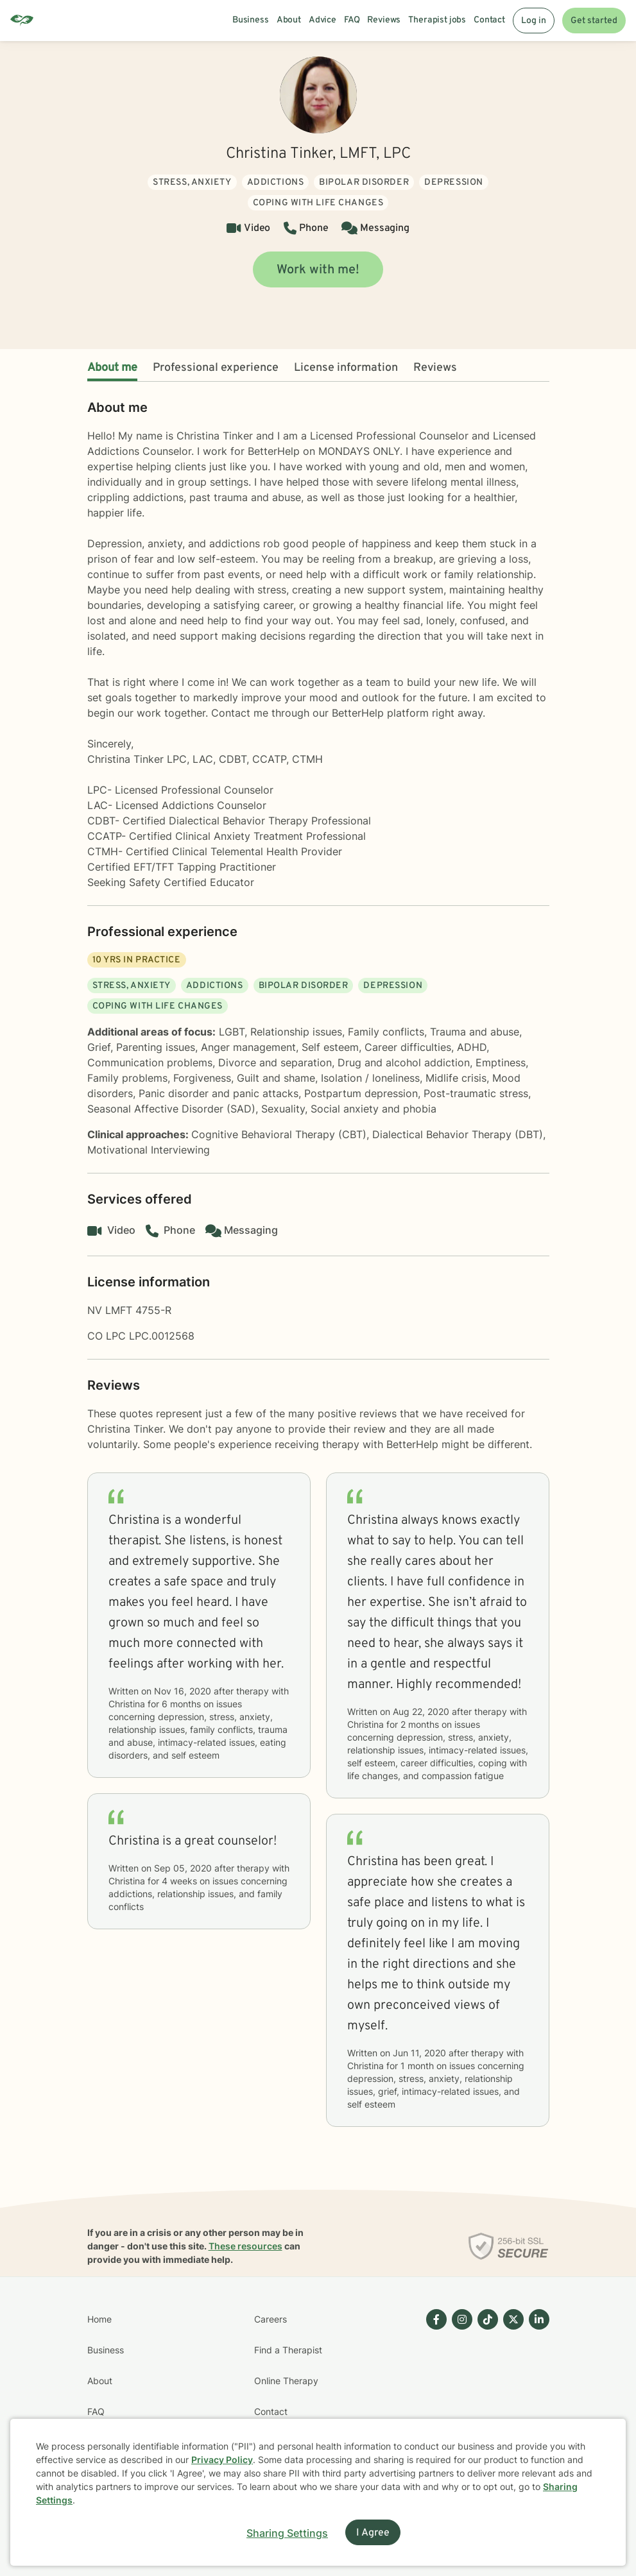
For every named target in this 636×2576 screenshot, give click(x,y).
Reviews (435, 368)
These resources (245, 2245)
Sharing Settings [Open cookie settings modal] (287, 2533)
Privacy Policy (222, 2459)
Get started (594, 20)
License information (346, 368)
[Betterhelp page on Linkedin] (536, 2396)
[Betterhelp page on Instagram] (459, 2396)
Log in (533, 20)
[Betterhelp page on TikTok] (485, 2396)
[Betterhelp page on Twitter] (511, 2396)
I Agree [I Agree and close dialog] (373, 2533)
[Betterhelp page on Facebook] (434, 2396)
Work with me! (318, 270)
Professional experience (216, 368)
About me (112, 368)
